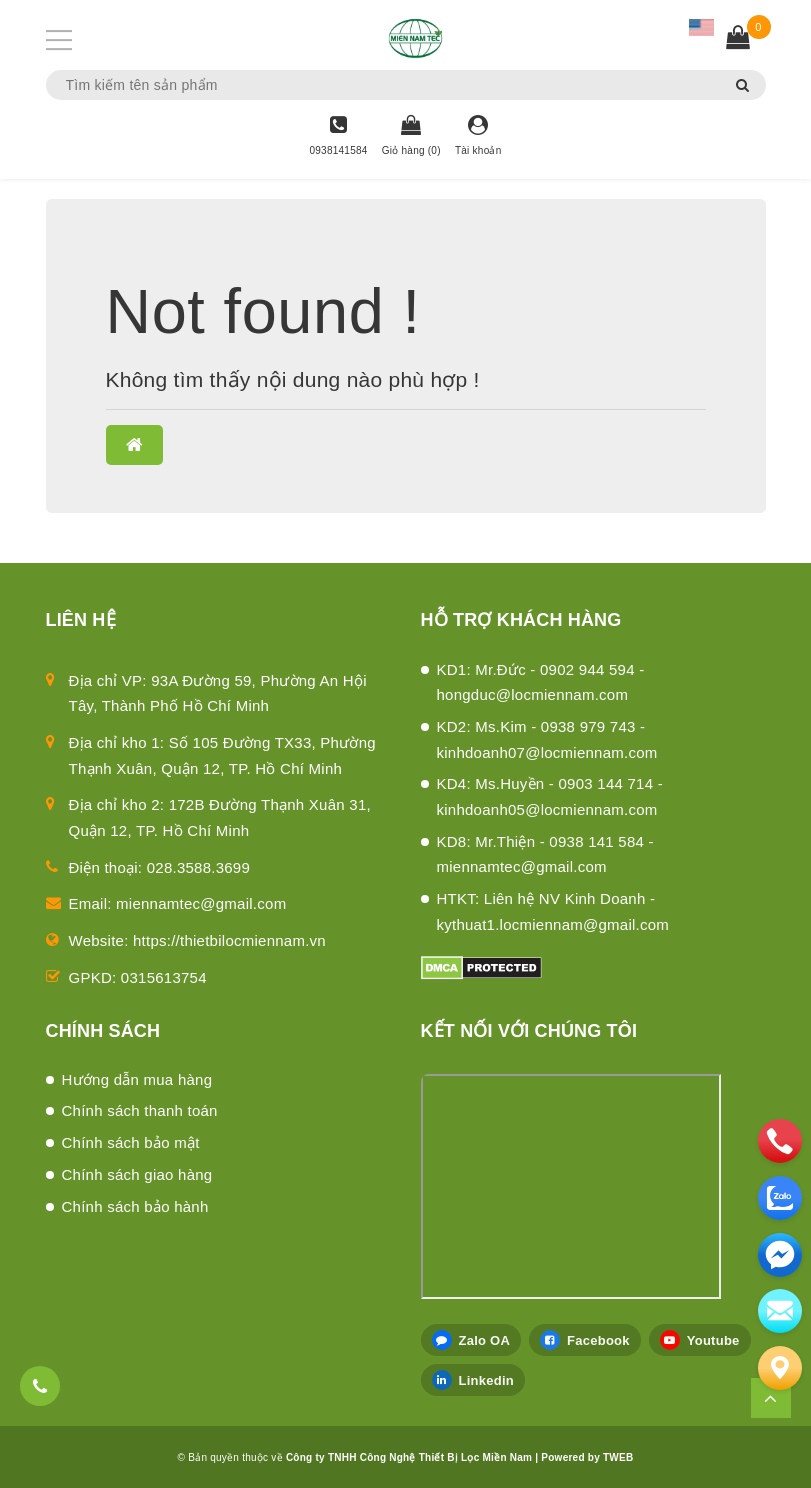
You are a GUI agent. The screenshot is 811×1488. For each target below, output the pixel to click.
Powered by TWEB (587, 1457)
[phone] (780, 1141)
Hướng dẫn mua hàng (137, 1079)
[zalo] (780, 1198)
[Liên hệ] (780, 1368)
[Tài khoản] (478, 137)
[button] (134, 445)
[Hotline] (338, 137)
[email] (780, 1255)
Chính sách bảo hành (135, 1206)
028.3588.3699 (198, 867)
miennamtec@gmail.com (201, 903)
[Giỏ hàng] (411, 137)
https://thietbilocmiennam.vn (229, 940)
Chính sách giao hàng (137, 1174)
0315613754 (164, 977)
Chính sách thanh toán (140, 1110)
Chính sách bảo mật (131, 1142)
